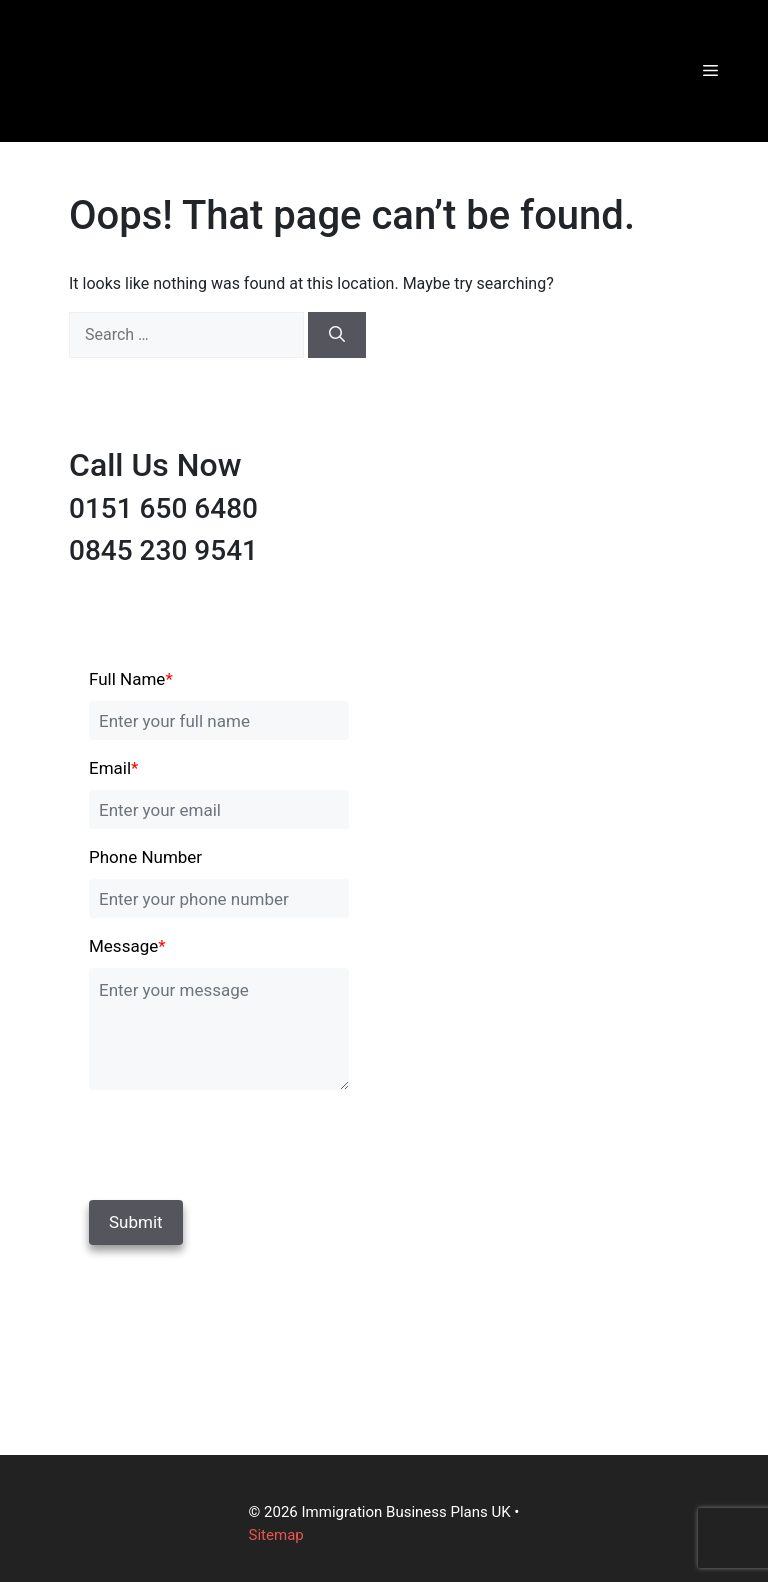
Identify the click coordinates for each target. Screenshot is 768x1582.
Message (127, 946)
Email (113, 768)
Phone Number (145, 857)
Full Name (131, 679)
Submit (136, 1222)
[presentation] (226, 1141)
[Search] (337, 335)
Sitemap (276, 1535)
